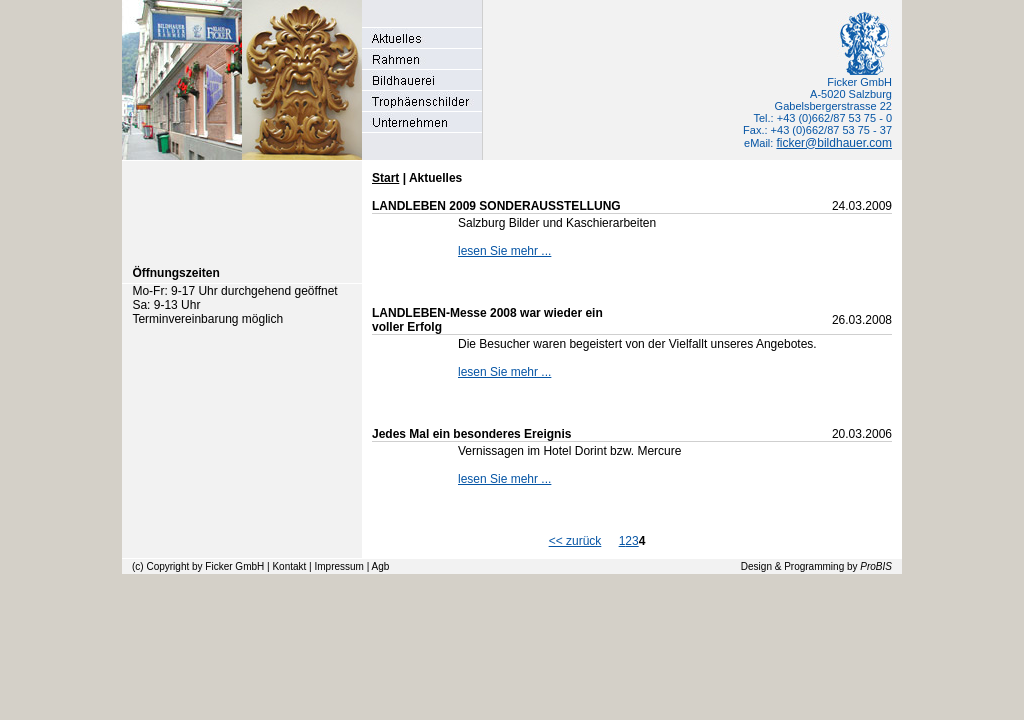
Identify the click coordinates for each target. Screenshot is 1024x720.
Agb (381, 566)
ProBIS (876, 566)
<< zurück (575, 541)
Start (385, 178)
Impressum (338, 566)
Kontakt (289, 566)
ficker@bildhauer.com (834, 143)
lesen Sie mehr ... (504, 251)
